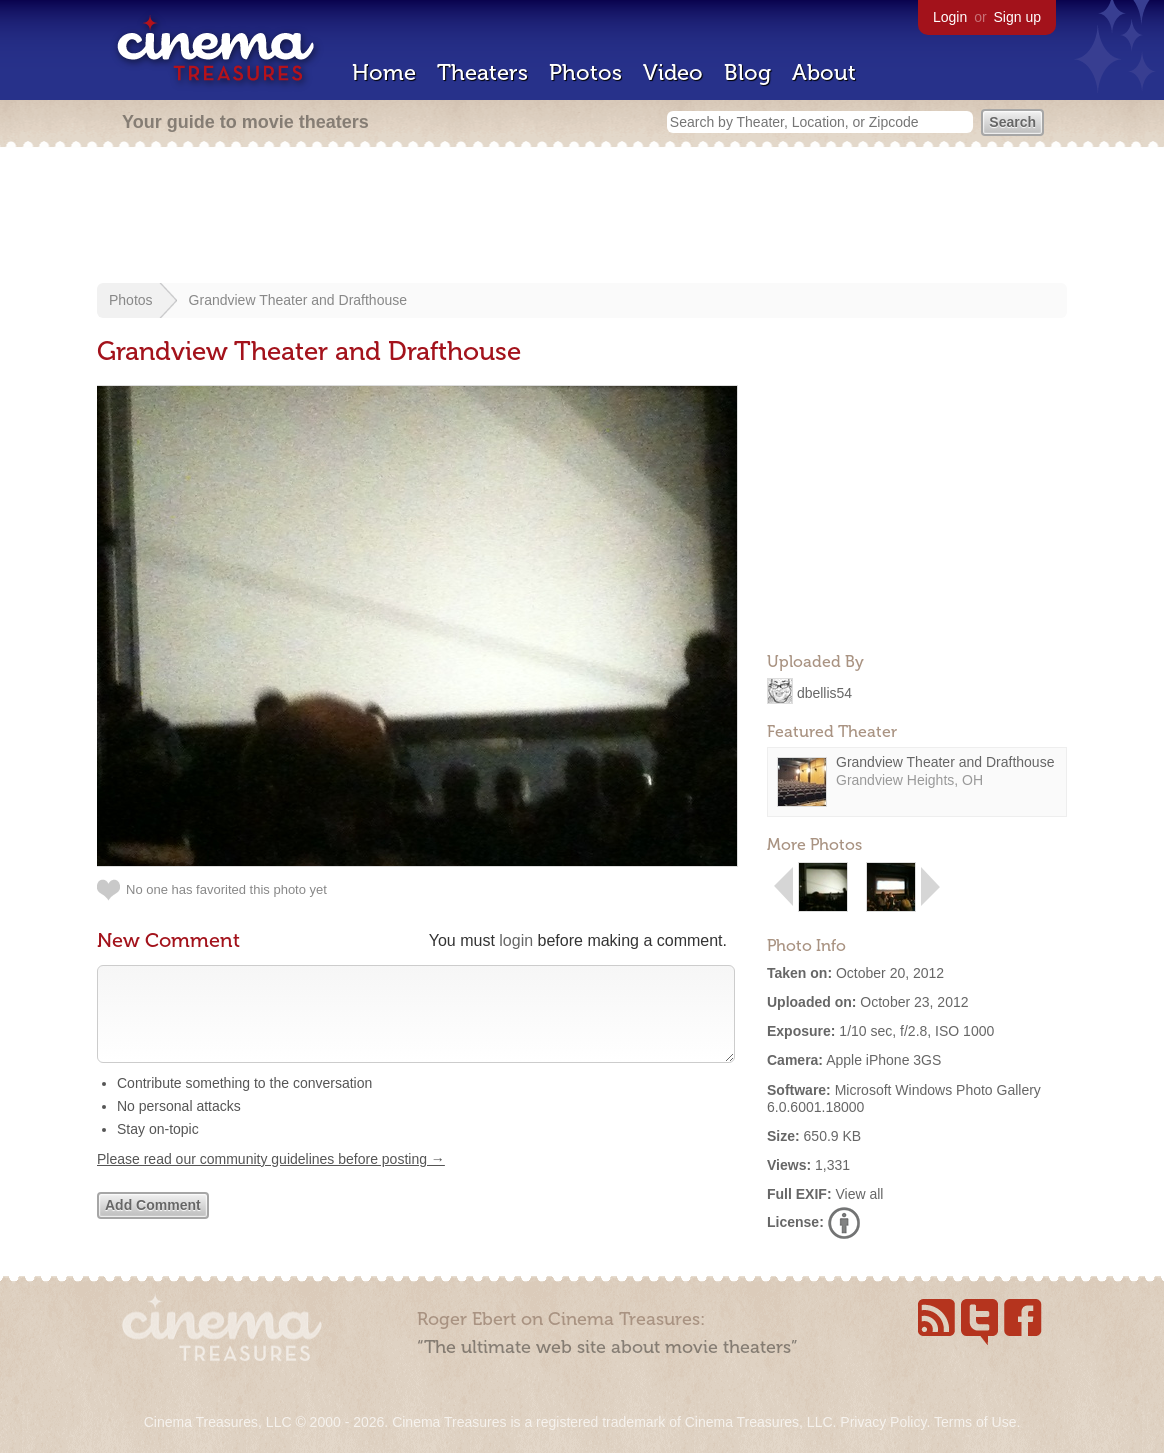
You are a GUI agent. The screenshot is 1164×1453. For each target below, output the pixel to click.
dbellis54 (824, 692)
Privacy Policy (883, 1422)
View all (859, 1194)
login (516, 940)
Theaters (482, 72)
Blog (747, 72)
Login (950, 17)
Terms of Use (975, 1422)
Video (673, 72)
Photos (585, 72)
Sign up (1017, 17)
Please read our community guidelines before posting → (271, 1179)
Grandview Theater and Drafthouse (298, 300)
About (824, 72)
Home (384, 72)
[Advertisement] (582, 217)
